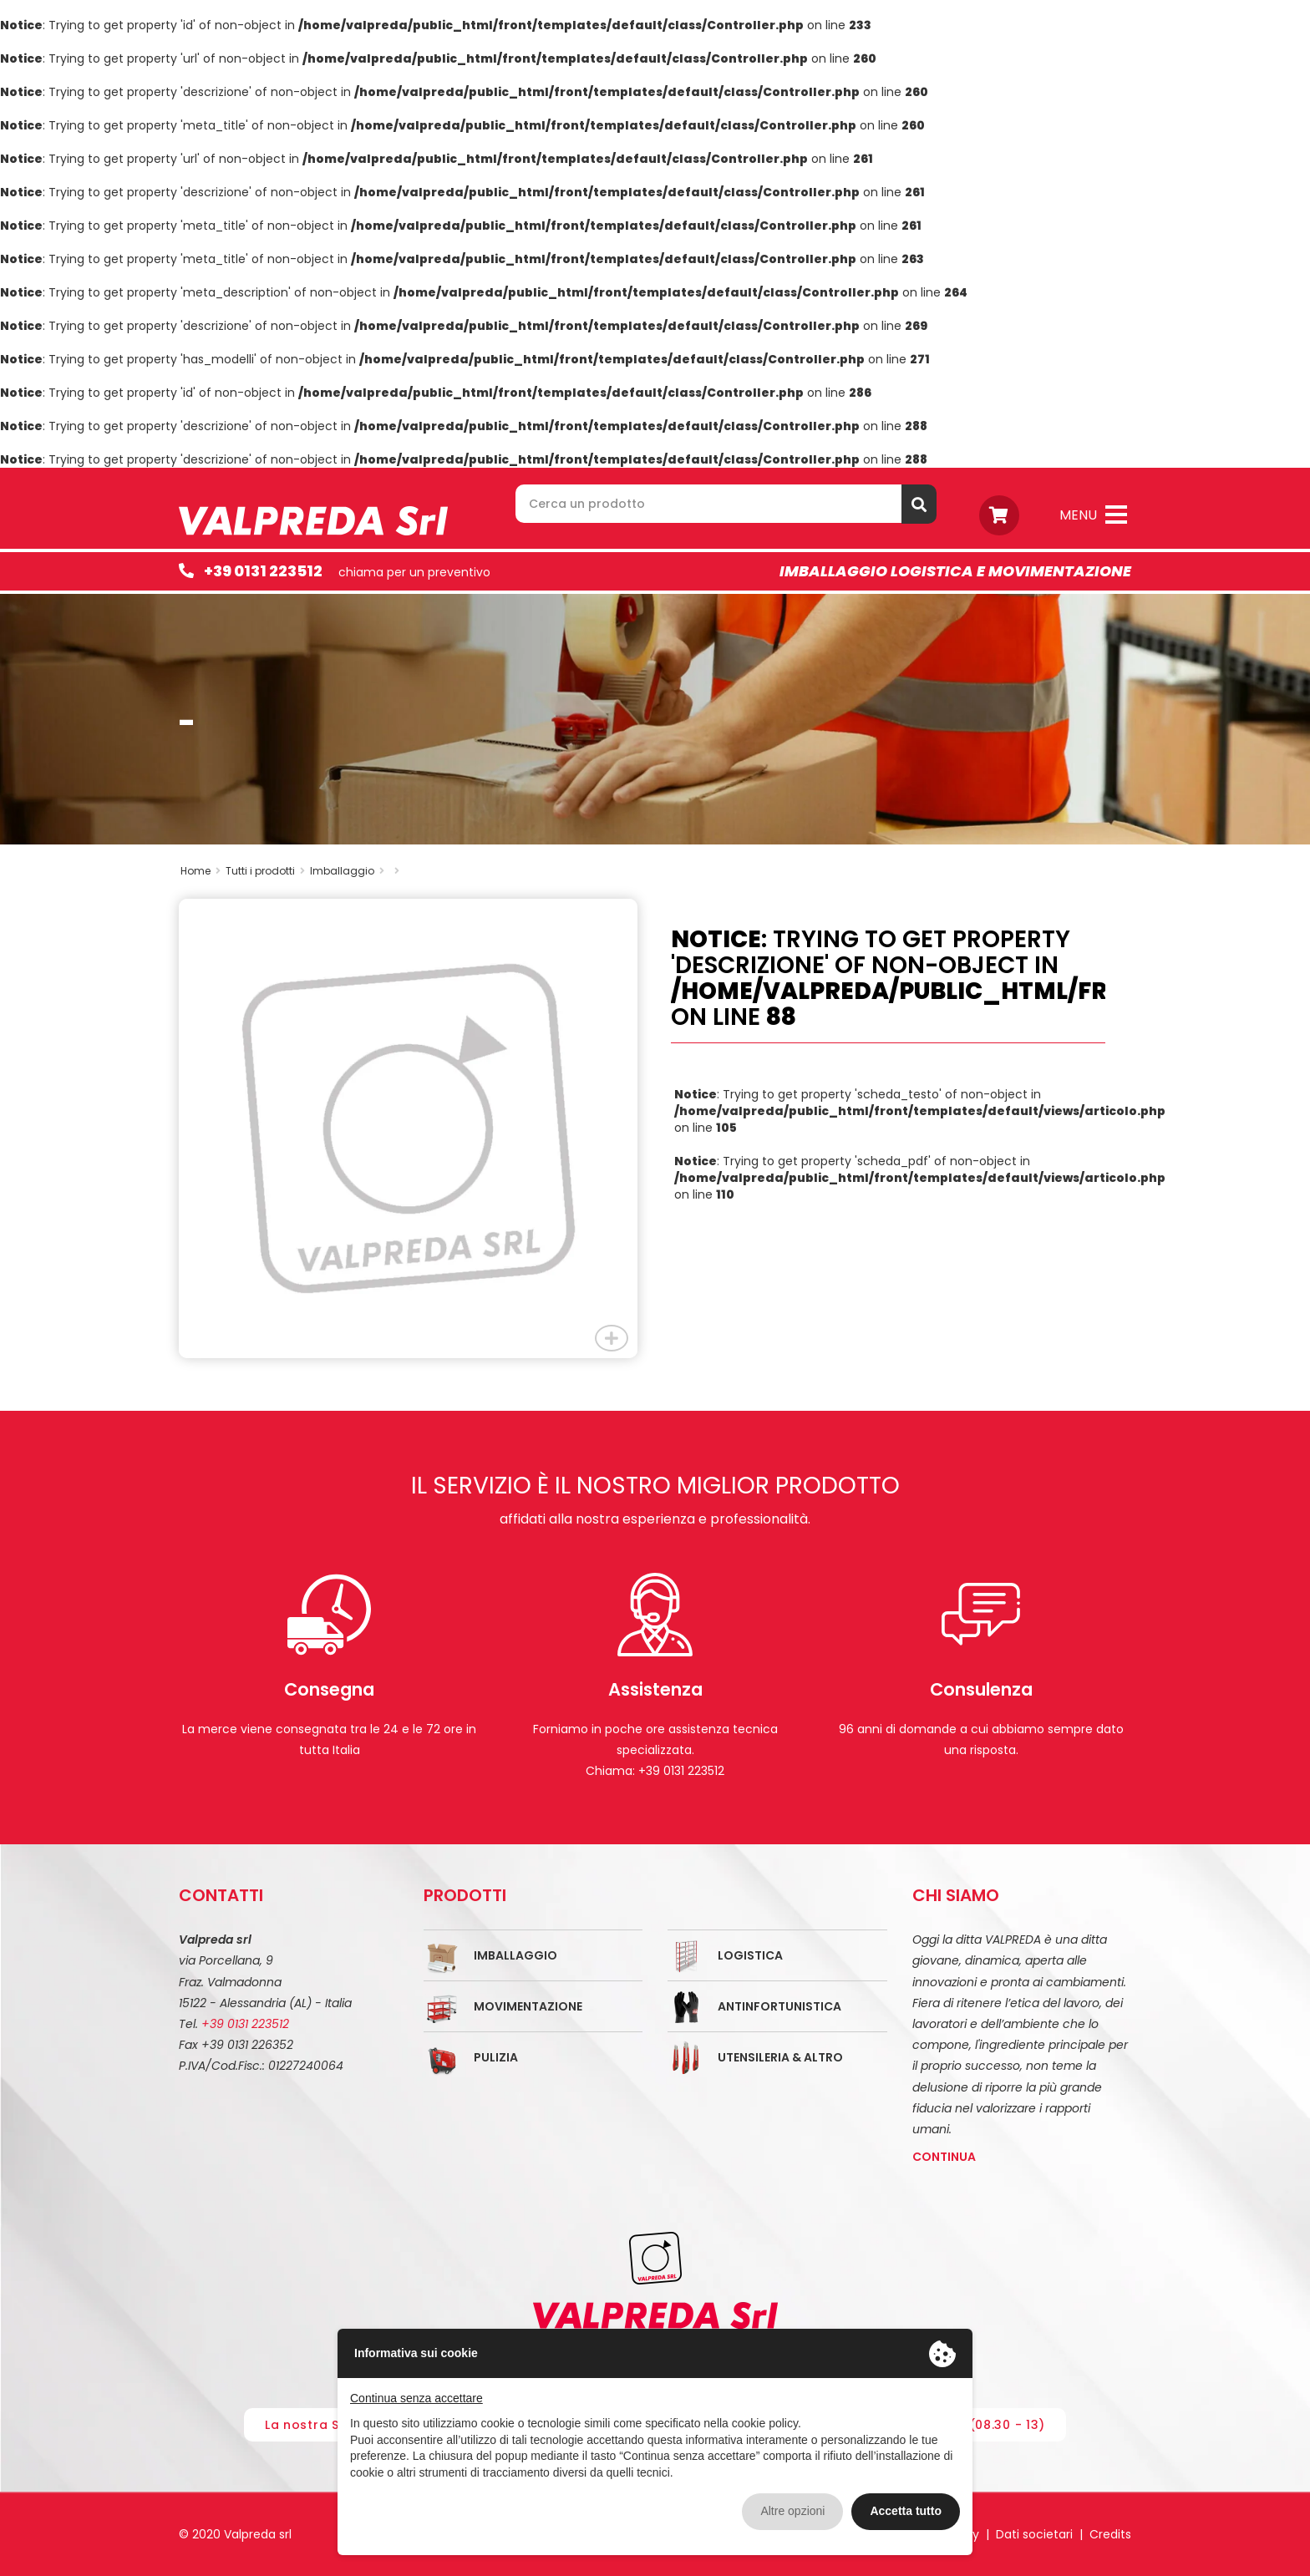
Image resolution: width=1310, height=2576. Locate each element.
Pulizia (496, 2057)
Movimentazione (528, 2006)
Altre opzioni (792, 2511)
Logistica (750, 1955)
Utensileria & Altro (780, 2057)
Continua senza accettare (416, 2398)
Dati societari (1034, 2534)
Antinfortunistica (779, 2006)
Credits (1110, 2534)
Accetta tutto (906, 2511)
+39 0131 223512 (263, 570)
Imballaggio (515, 1955)
